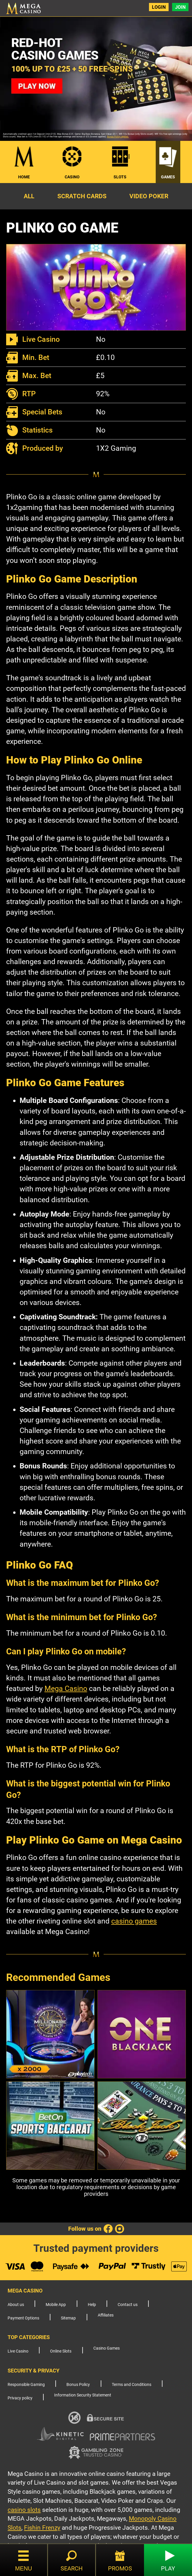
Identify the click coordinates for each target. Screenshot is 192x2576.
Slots (120, 177)
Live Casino (18, 2351)
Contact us (128, 2304)
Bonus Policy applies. (118, 136)
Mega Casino (65, 1688)
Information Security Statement (82, 2395)
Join (180, 7)
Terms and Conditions (131, 2384)
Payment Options (23, 2318)
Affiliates (106, 2315)
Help (92, 2304)
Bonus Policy (78, 2384)
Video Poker (148, 196)
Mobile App (56, 2304)
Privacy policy (20, 2398)
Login (159, 7)
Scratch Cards (82, 196)
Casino (72, 177)
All (29, 196)
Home (24, 177)
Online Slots (60, 2351)
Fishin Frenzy (42, 2527)
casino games (134, 1921)
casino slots (24, 2509)
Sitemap (68, 2318)
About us (16, 2304)
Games (168, 177)
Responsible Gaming (26, 2384)
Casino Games (106, 2348)
